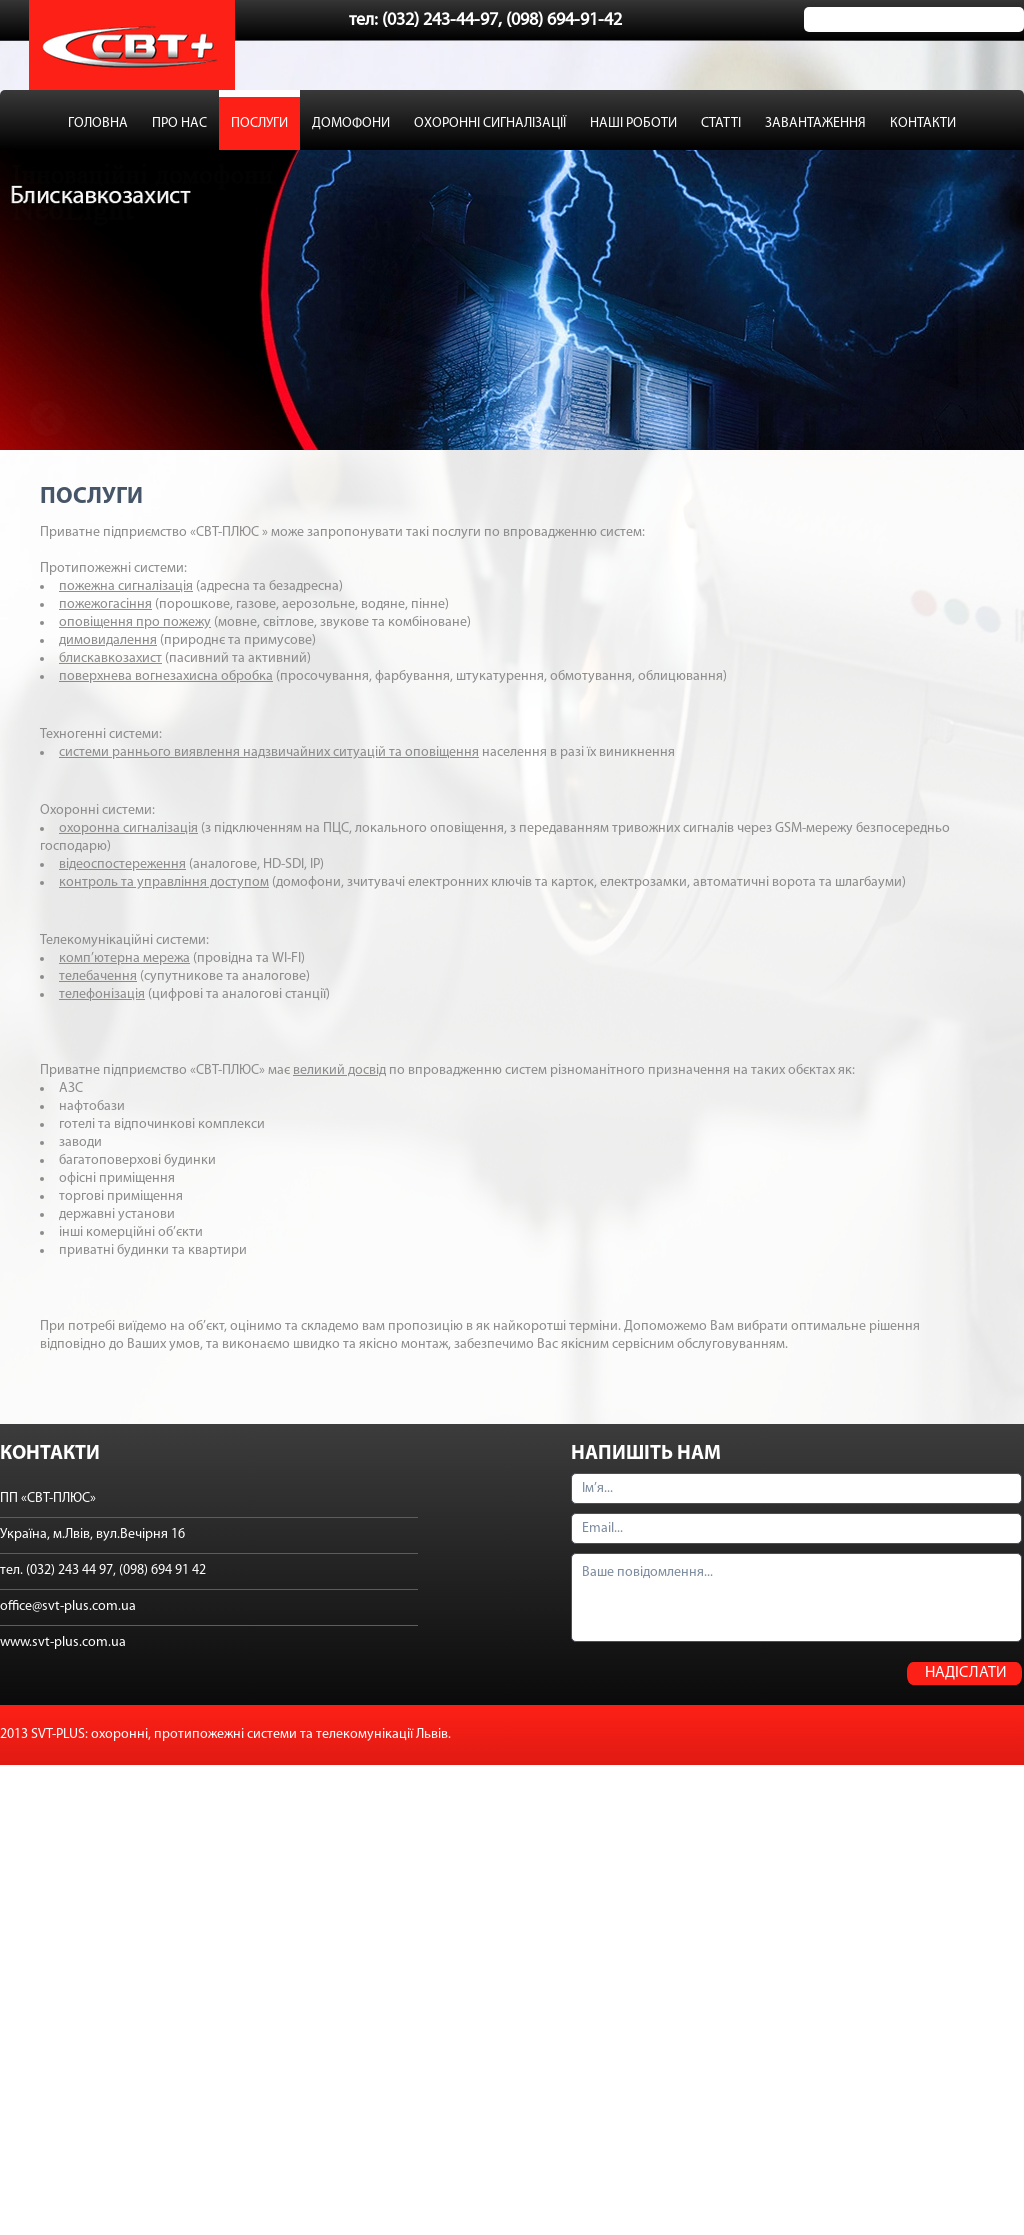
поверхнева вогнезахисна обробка (166, 676)
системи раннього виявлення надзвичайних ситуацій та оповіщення (269, 752)
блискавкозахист (110, 658)
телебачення (98, 976)
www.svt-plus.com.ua (63, 1642)
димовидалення (108, 640)
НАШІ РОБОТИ (633, 123)
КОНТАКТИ (923, 123)
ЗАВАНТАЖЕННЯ (815, 123)
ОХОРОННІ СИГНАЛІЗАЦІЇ (490, 123)
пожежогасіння (105, 604)
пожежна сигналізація (126, 586)
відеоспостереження (122, 864)
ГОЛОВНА (98, 123)
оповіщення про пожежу (135, 622)
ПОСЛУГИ (259, 123)
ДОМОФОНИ (351, 123)
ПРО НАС (179, 123)
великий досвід (339, 1070)
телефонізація (102, 994)
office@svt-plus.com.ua (68, 1606)
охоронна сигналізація (128, 828)
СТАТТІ (721, 123)
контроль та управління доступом (164, 882)
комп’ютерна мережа (124, 958)
